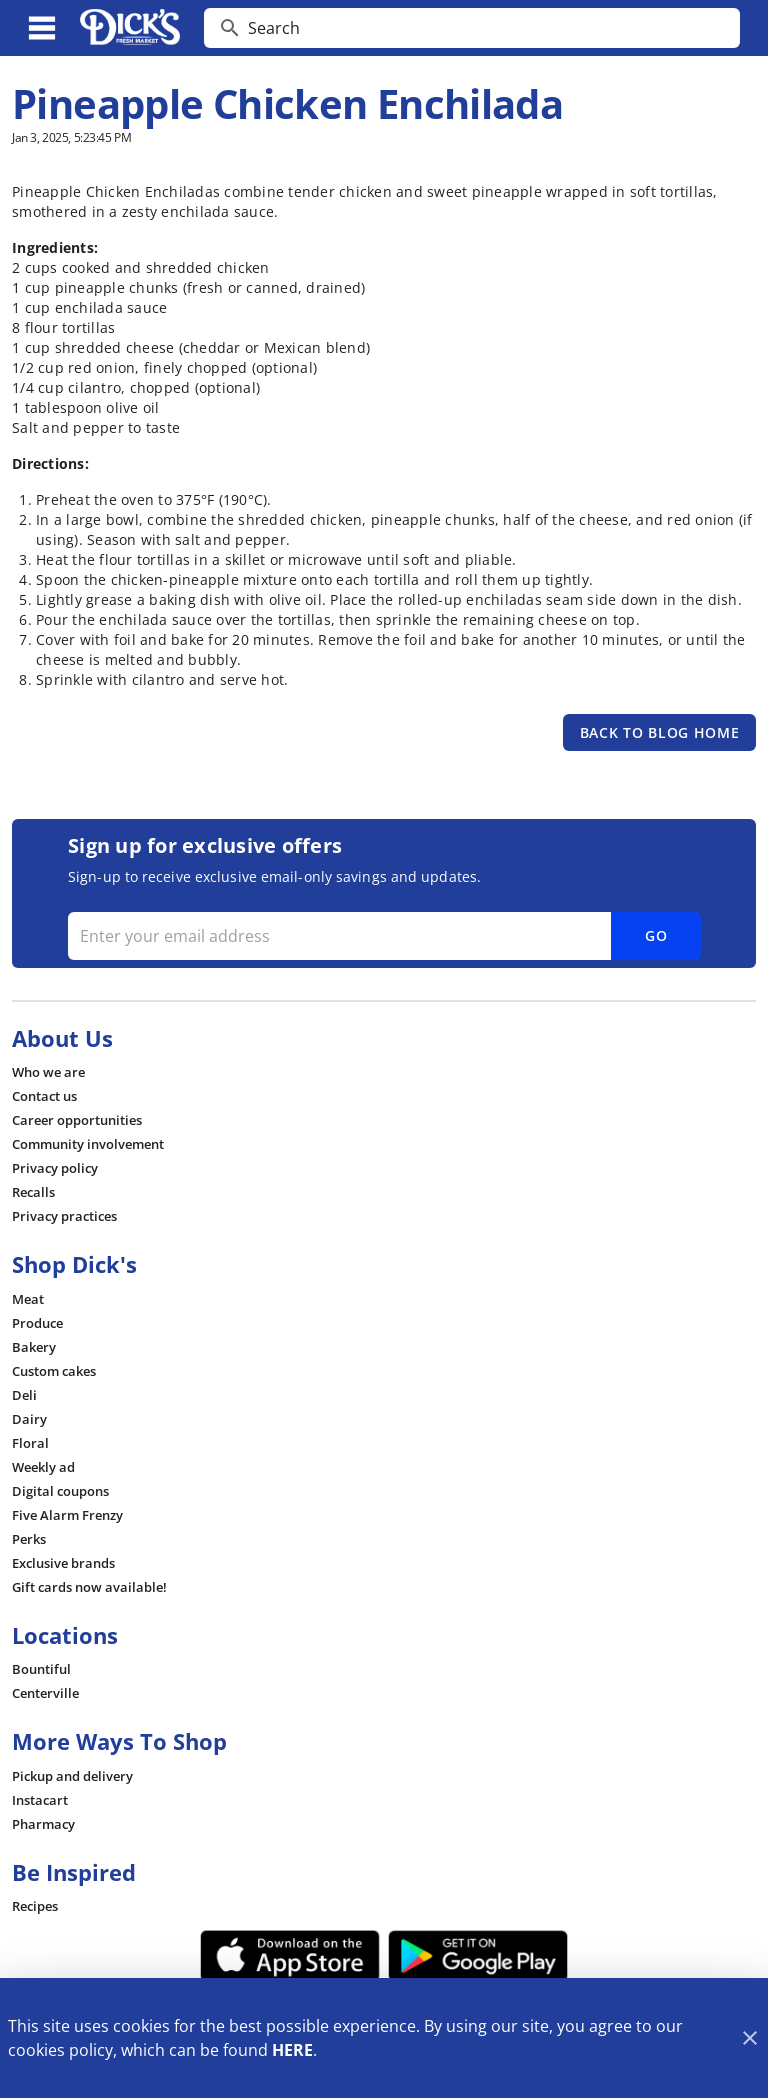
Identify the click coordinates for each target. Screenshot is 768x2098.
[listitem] (48, 1072)
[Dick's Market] (130, 28)
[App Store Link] (290, 1956)
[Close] (749, 2038)
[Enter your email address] (382, 936)
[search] (486, 28)
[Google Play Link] (478, 1956)
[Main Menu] (42, 28)
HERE (292, 2050)
